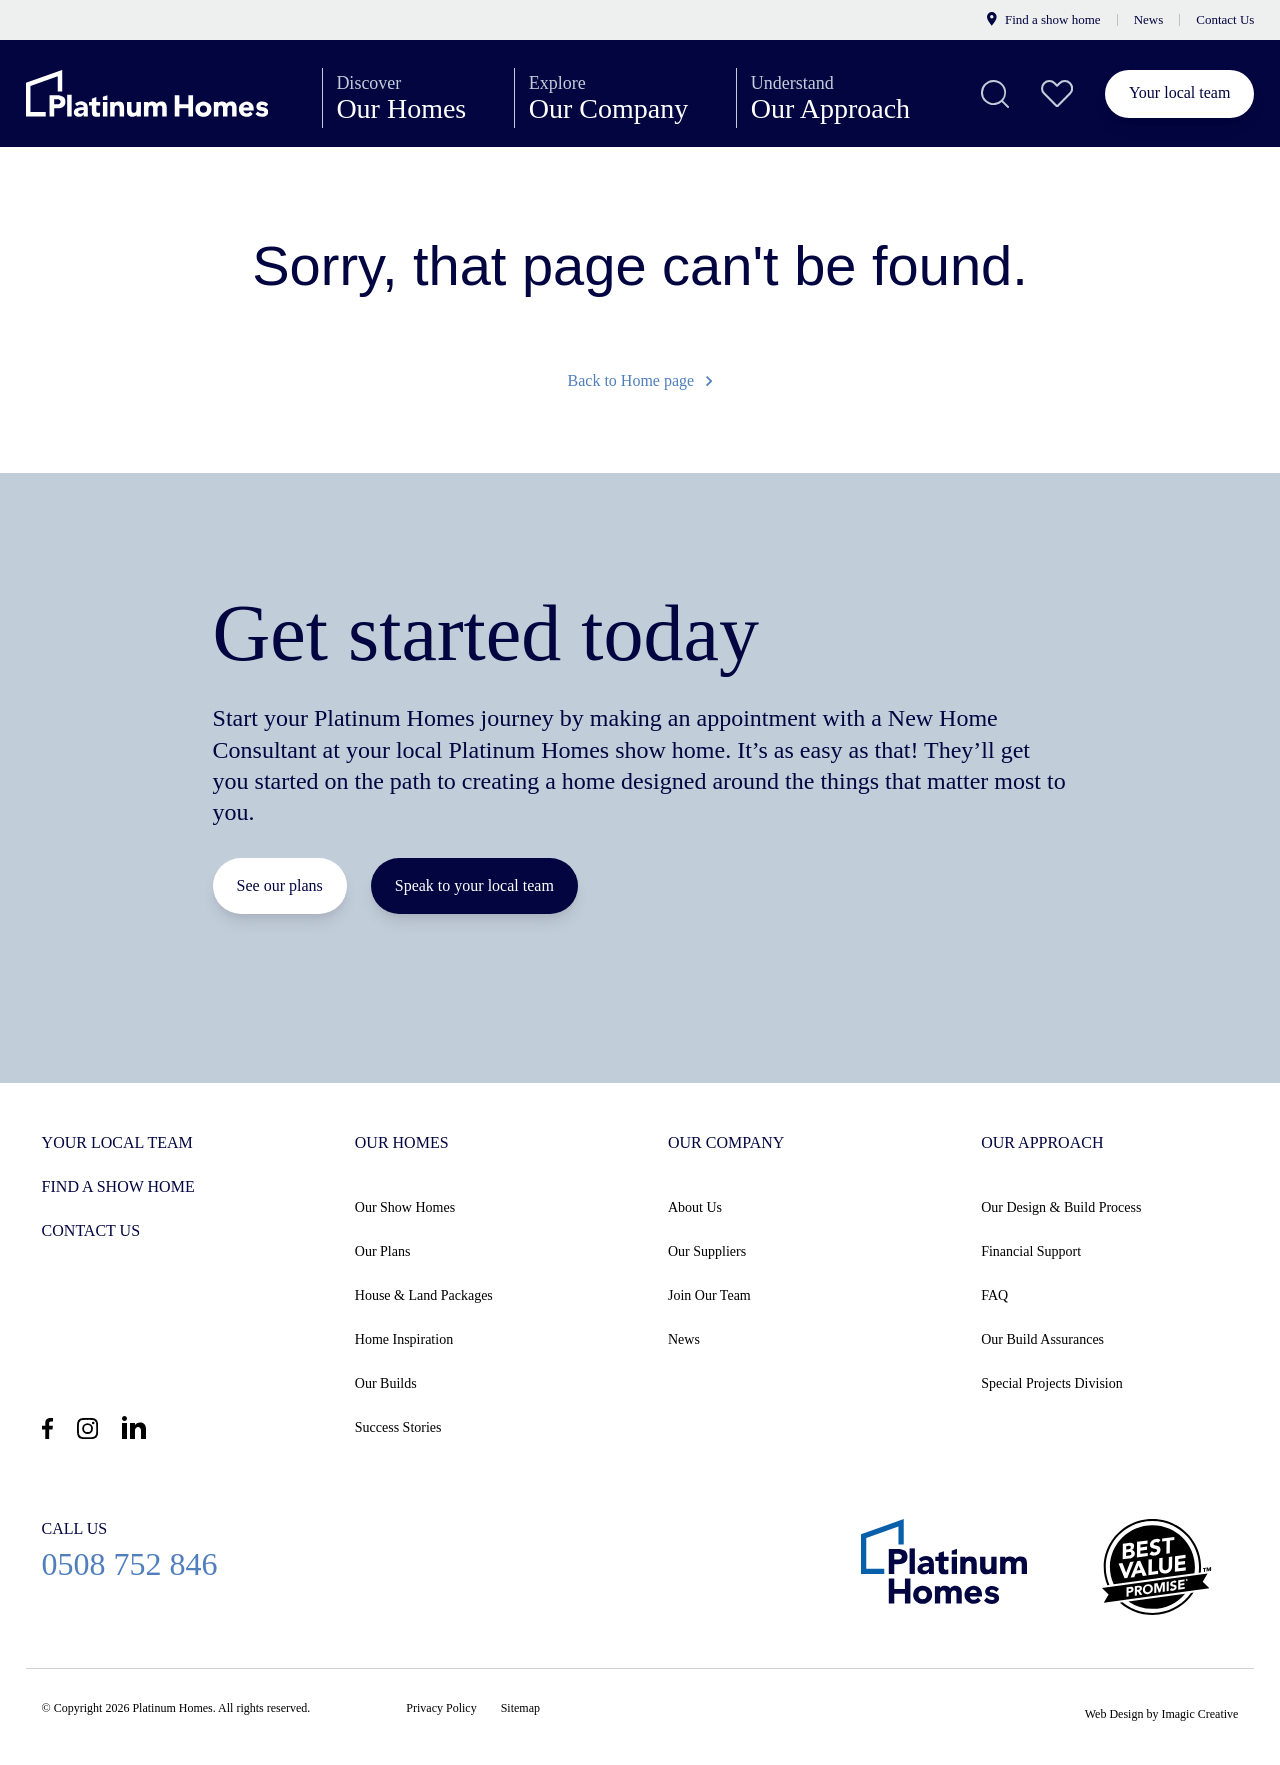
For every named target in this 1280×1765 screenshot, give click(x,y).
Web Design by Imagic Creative (1162, 1714)
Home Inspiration (404, 1339)
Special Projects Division (1052, 1383)
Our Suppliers (707, 1251)
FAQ (994, 1295)
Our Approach (847, 97)
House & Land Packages (424, 1295)
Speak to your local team (474, 885)
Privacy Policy (441, 1708)
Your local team (1179, 92)
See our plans (280, 885)
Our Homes (418, 97)
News (1149, 19)
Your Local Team (117, 1142)
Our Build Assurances (1042, 1339)
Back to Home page (640, 380)
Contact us (91, 1230)
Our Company (625, 97)
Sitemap (520, 1708)
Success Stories (398, 1427)
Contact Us (1225, 19)
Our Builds (386, 1383)
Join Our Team (709, 1295)
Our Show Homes (405, 1207)
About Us (695, 1207)
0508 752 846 (130, 1549)
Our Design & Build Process (1061, 1207)
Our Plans (383, 1251)
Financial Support (1031, 1251)
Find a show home (1043, 19)
